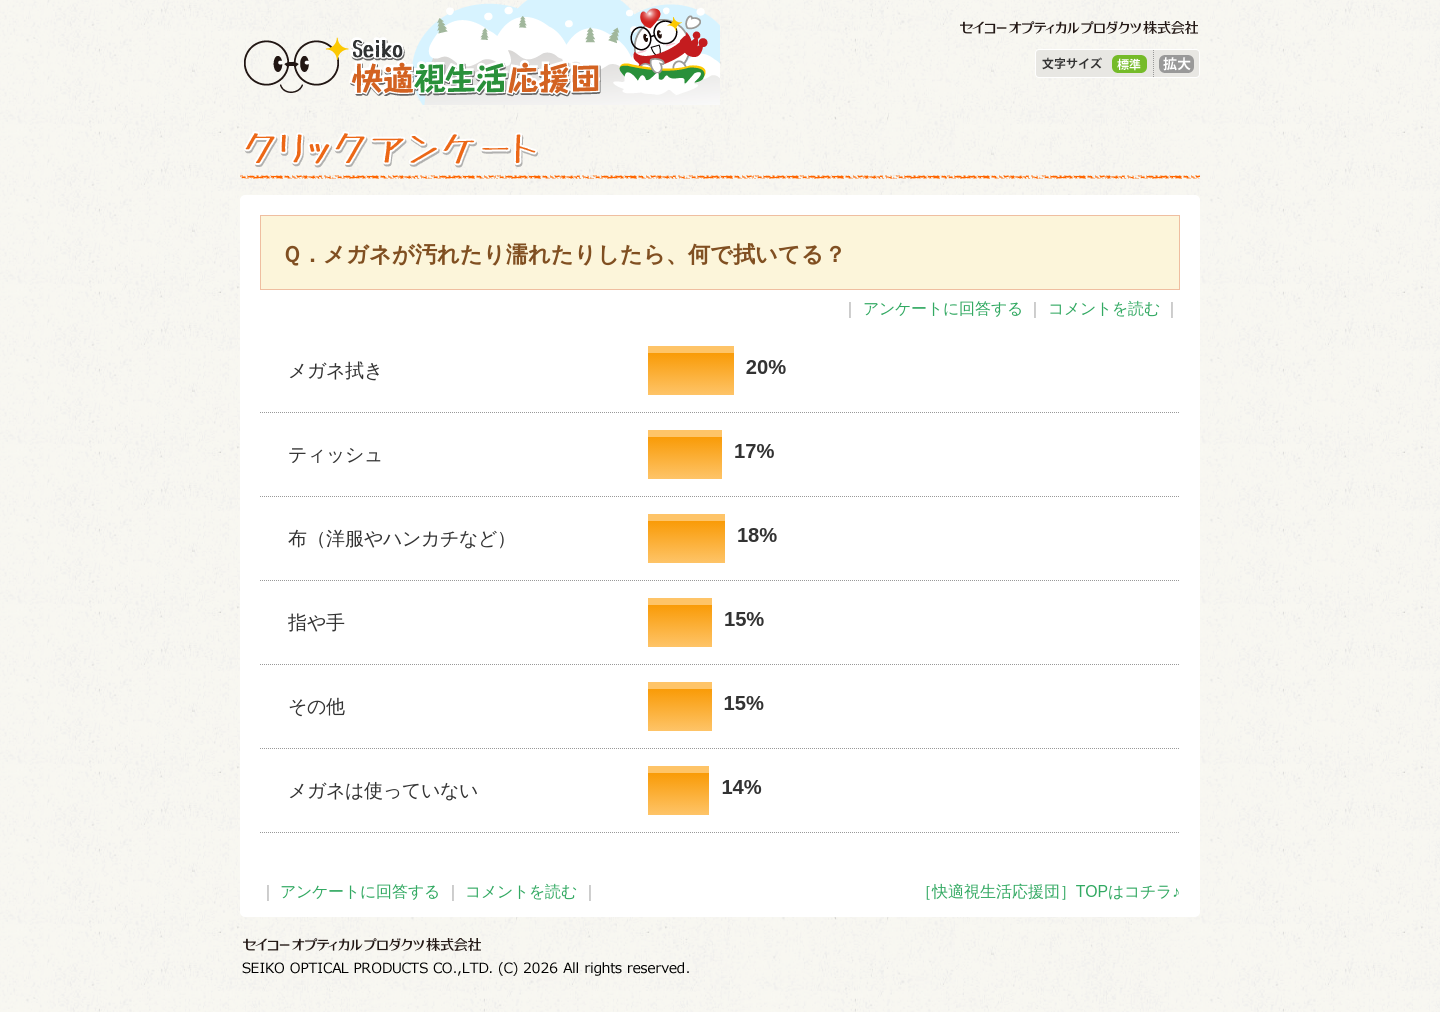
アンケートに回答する (943, 308)
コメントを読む (1104, 308)
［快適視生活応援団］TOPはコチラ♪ (1048, 891)
